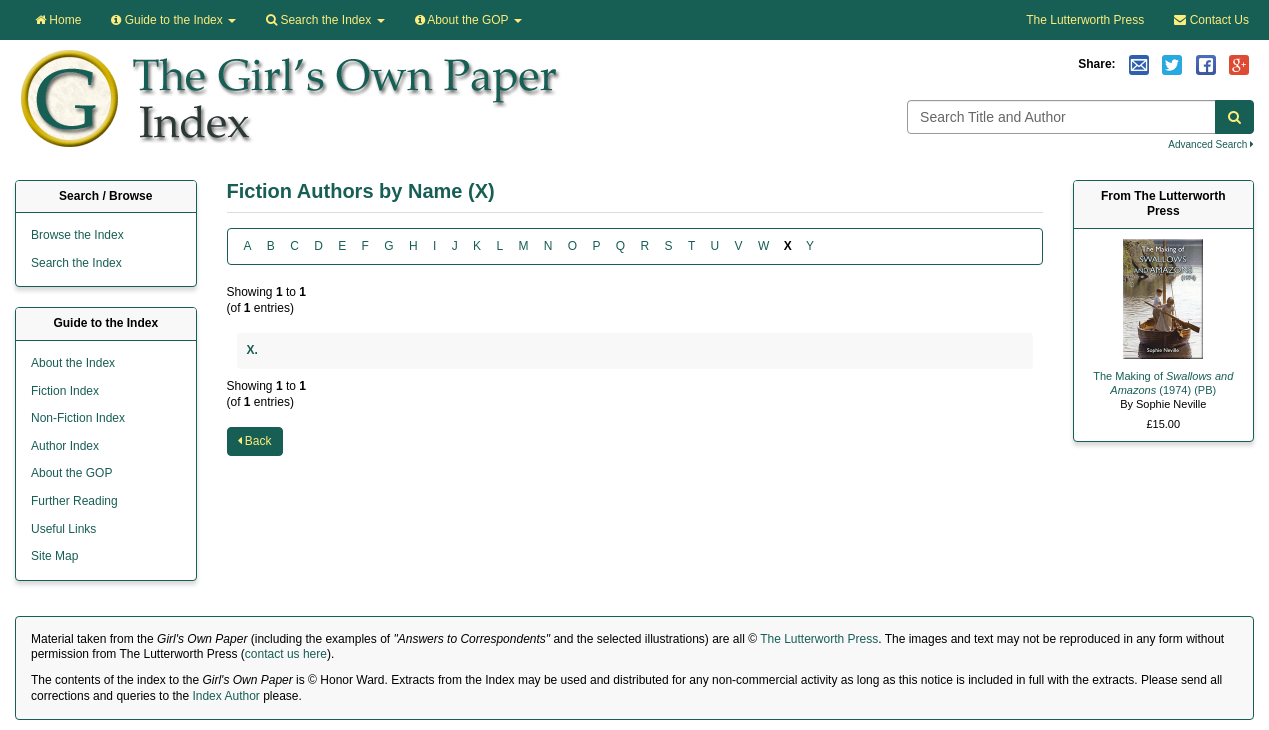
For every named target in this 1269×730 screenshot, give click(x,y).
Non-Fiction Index (78, 418)
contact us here (286, 654)
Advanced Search (1211, 144)
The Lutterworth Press (1085, 20)
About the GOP (468, 20)
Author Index (65, 446)
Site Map (54, 556)
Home (58, 20)
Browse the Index (77, 235)
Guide (173, 20)
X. (252, 350)
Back (255, 441)
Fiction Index (65, 391)
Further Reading (74, 501)
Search (325, 20)
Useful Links (63, 529)
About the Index (73, 363)
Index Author (225, 696)
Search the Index (76, 263)
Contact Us (1211, 20)
